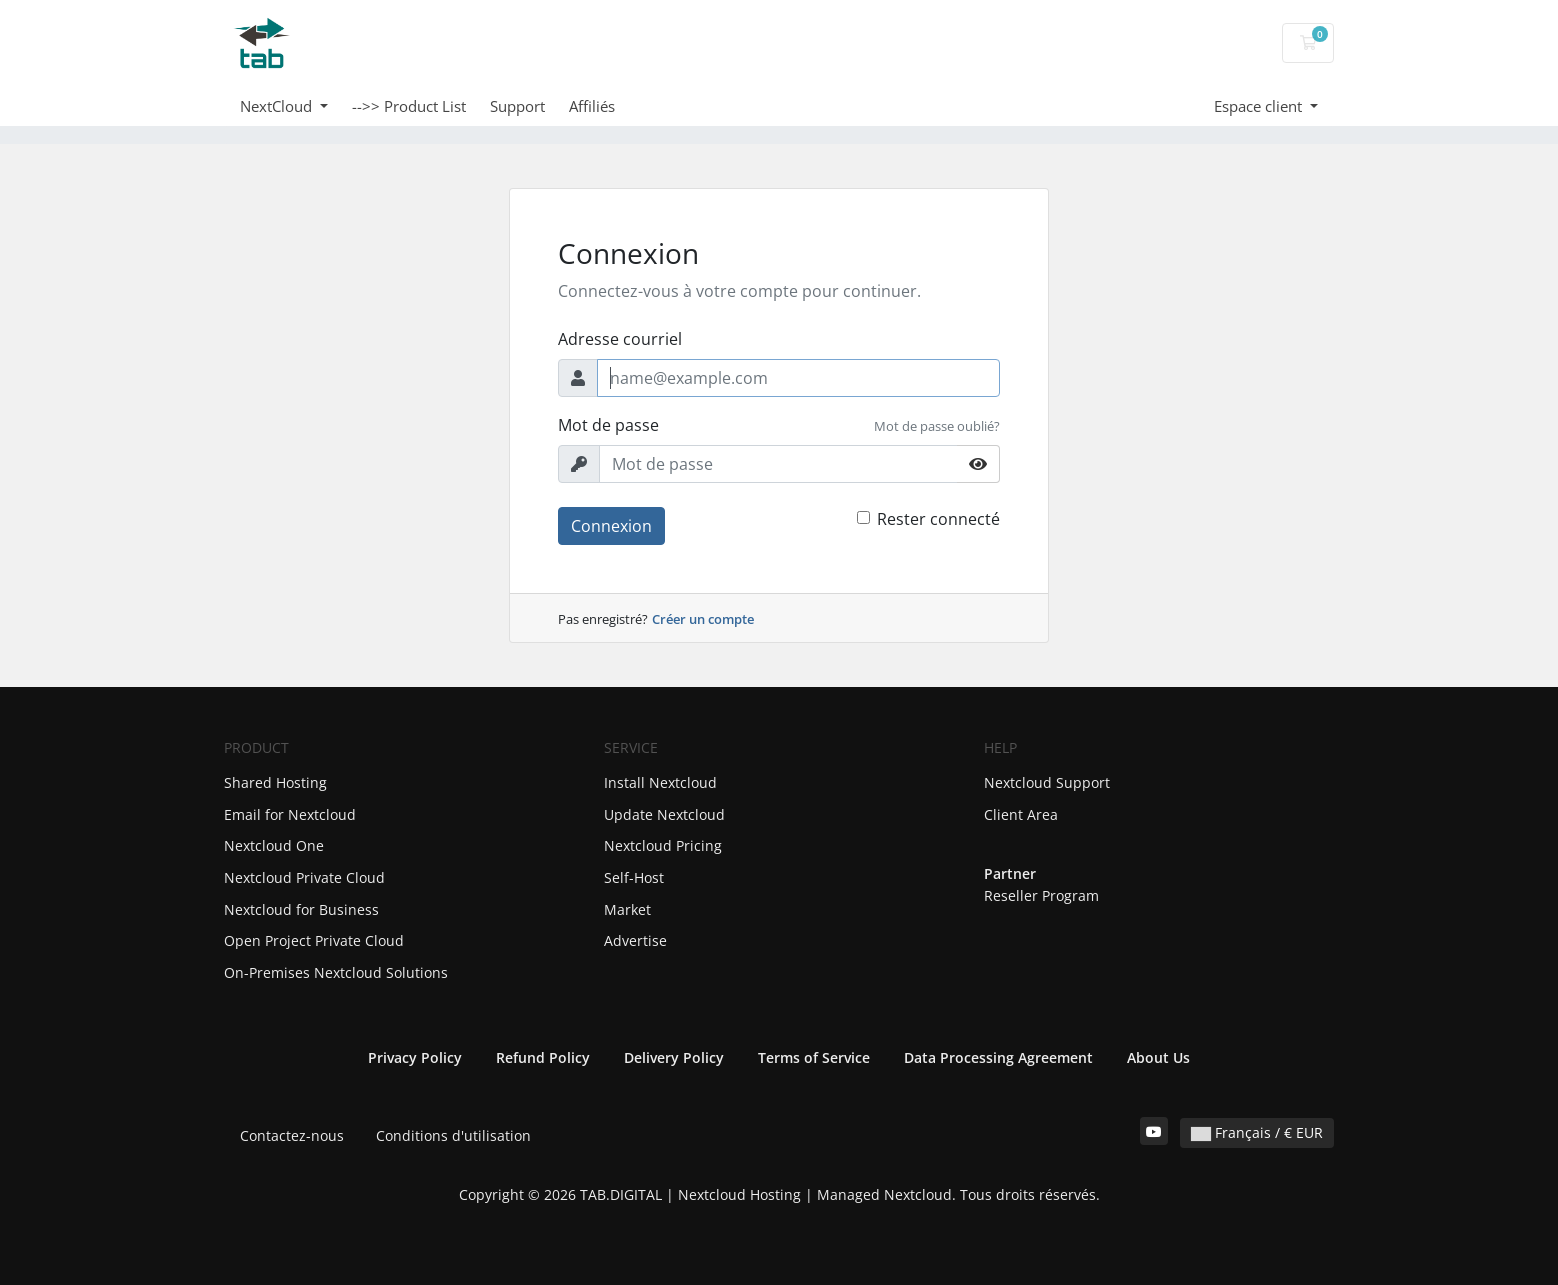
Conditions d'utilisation (453, 1135)
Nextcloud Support (1047, 782)
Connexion (611, 526)
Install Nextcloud (660, 782)
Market (627, 909)
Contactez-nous (292, 1135)
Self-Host (634, 877)
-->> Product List (409, 106)
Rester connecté (938, 519)
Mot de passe (608, 425)
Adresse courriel (620, 339)
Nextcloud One (274, 845)
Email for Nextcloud (290, 814)
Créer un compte (703, 619)
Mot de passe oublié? (937, 426)
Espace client (1260, 106)
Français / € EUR (1257, 1132)
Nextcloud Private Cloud (304, 877)
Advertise (635, 940)
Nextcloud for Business (301, 909)
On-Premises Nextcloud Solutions (336, 972)
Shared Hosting (275, 782)
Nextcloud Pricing (663, 845)
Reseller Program (1041, 895)
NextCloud (278, 106)
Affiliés (592, 106)
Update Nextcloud (664, 814)
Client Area (1021, 814)
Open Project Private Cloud (314, 940)
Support (517, 106)
